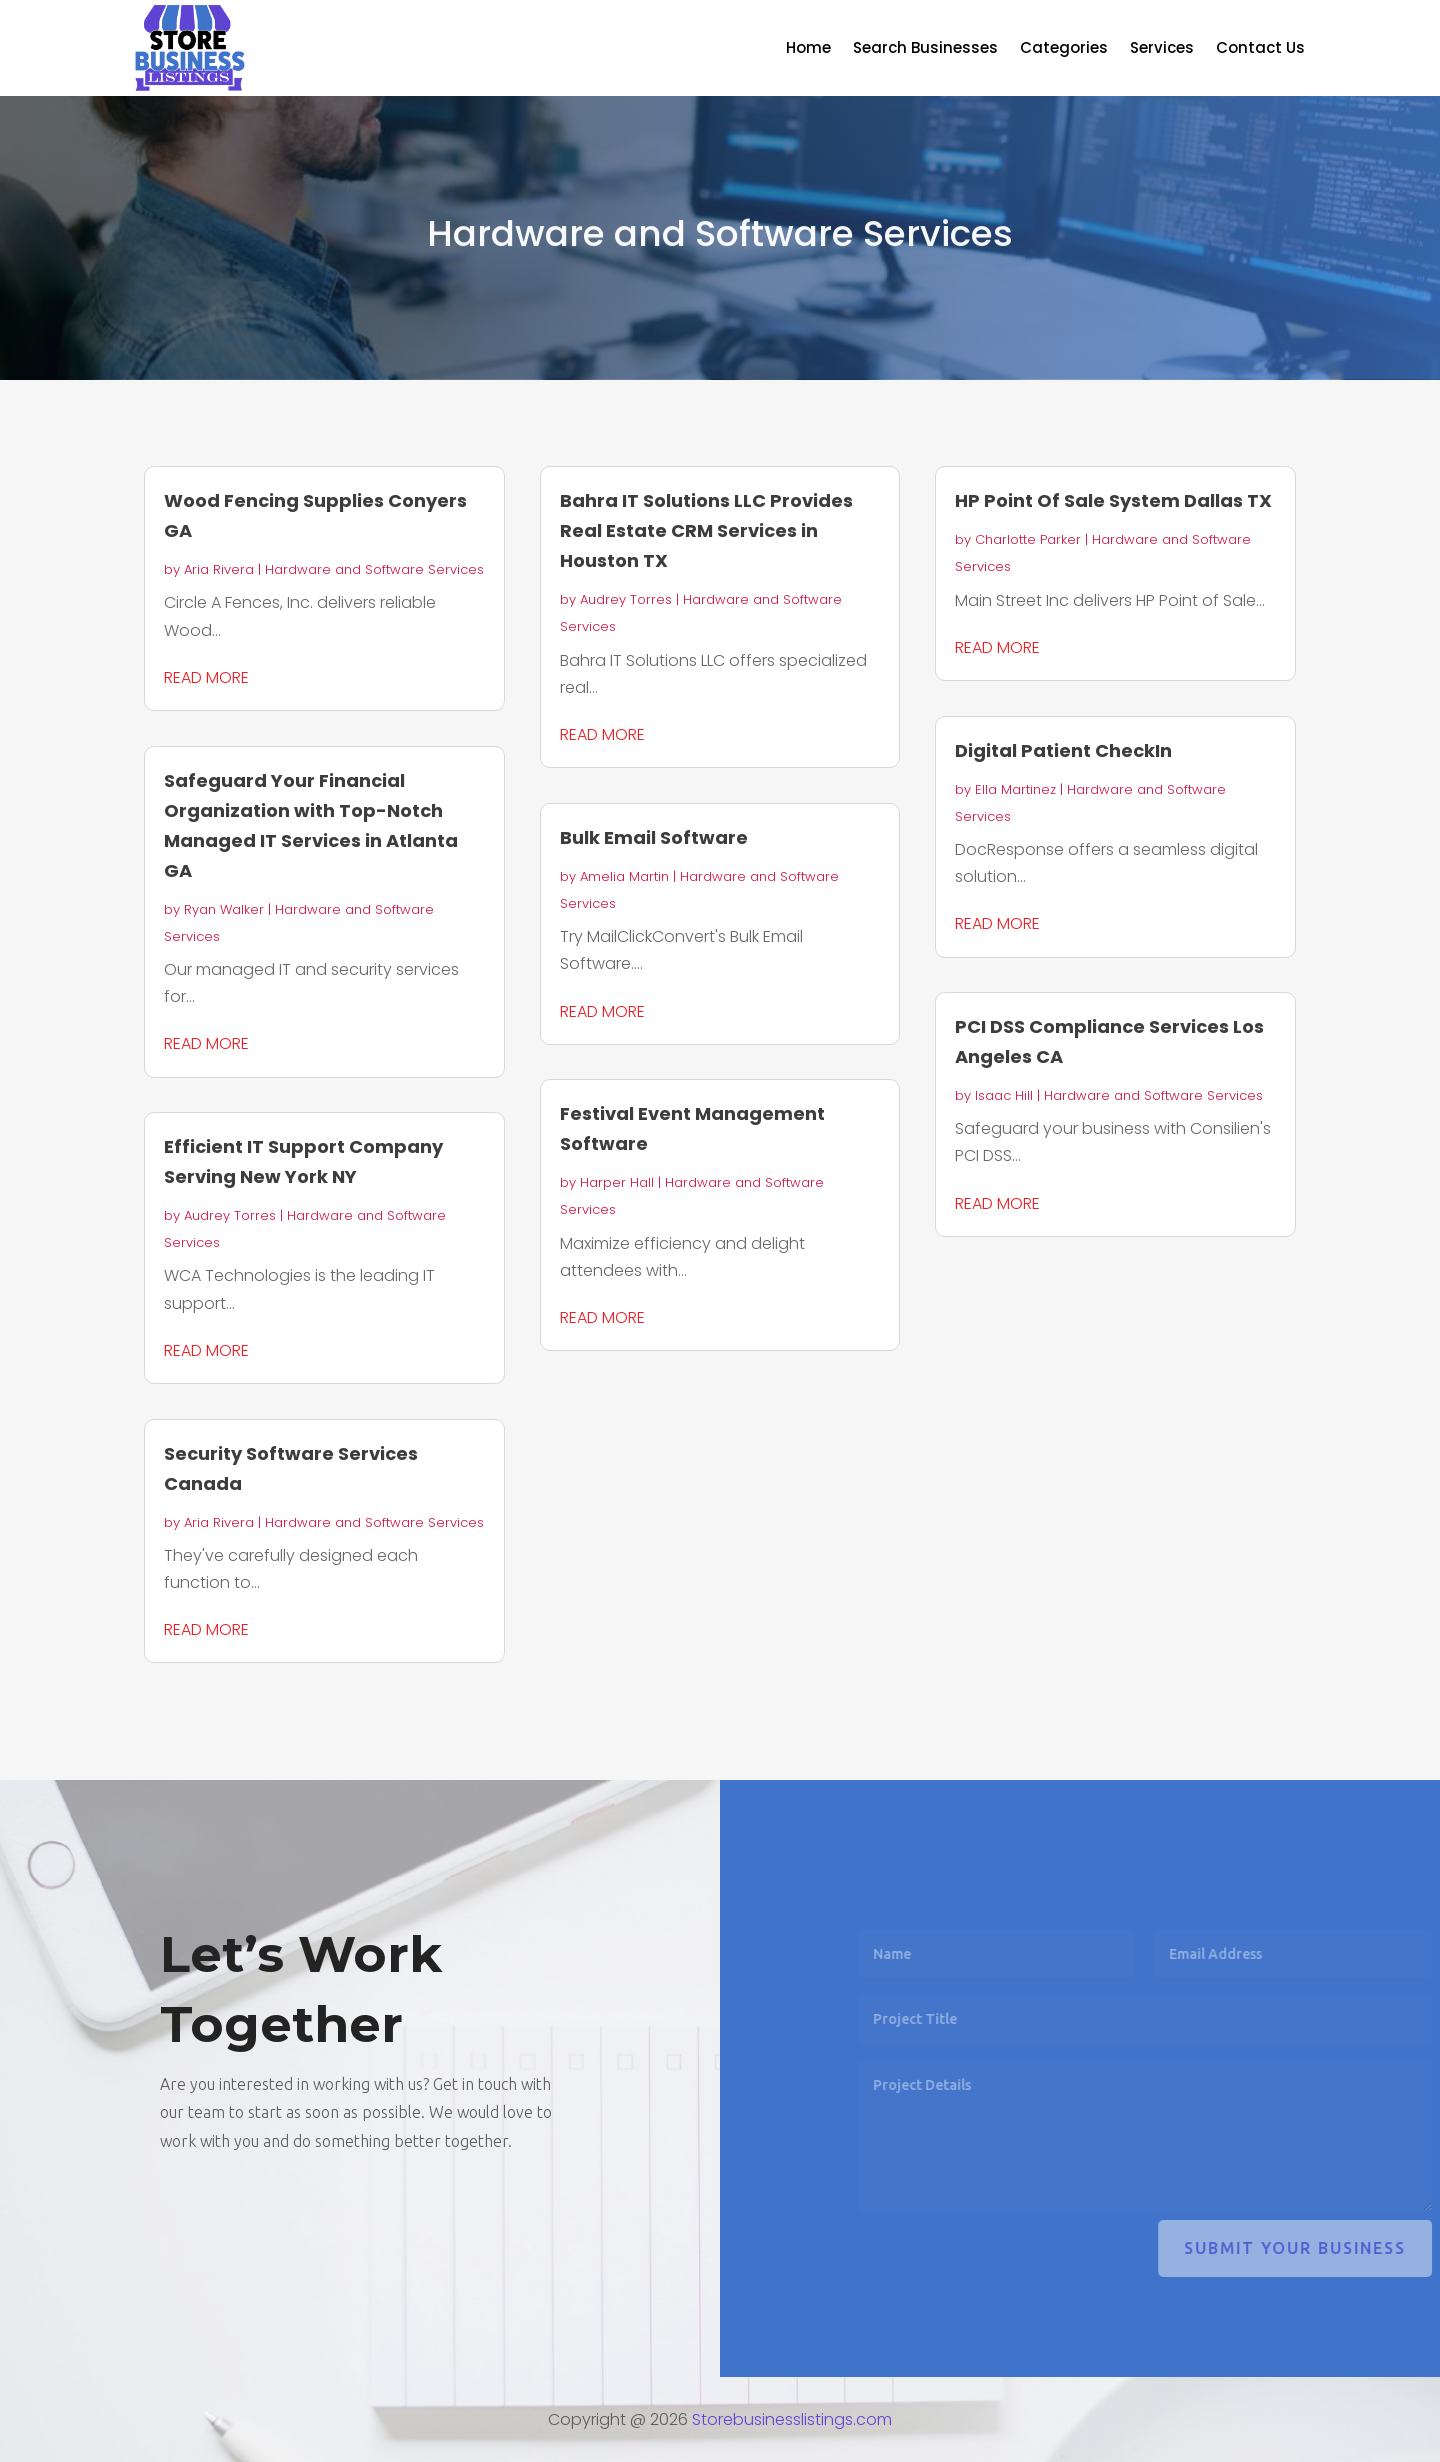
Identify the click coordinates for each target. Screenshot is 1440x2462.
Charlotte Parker (1028, 539)
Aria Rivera (219, 569)
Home (808, 49)
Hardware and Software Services (374, 569)
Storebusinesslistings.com (792, 2419)
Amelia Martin (624, 876)
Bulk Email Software (654, 837)
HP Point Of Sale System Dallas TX (1113, 500)
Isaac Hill (1004, 1095)
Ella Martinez (1015, 789)
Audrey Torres (230, 1215)
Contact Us (1260, 49)
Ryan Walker (224, 909)
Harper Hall (617, 1182)
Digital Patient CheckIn (1063, 750)
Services (1162, 49)
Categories (1064, 49)
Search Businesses (925, 49)
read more (206, 677)
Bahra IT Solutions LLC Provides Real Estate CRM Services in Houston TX (706, 530)
